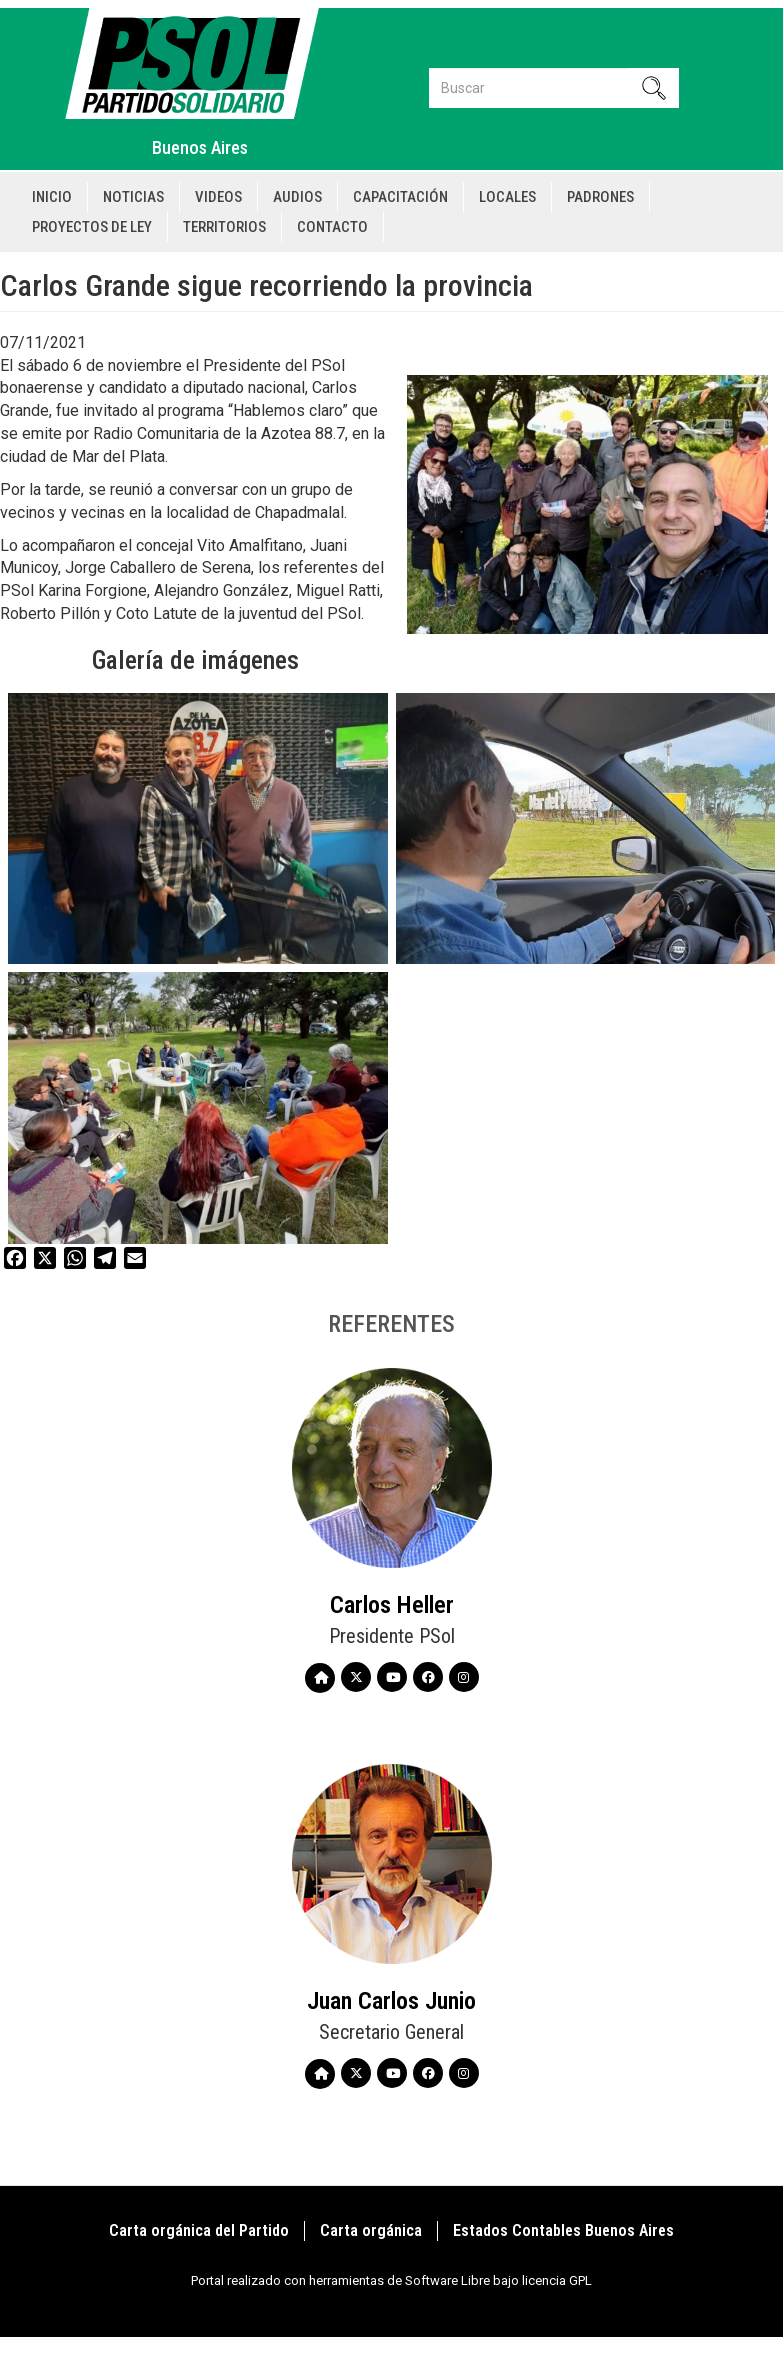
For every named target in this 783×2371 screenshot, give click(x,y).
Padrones (600, 197)
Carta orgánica (371, 2230)
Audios (297, 197)
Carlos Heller (392, 1605)
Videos (218, 197)
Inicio (52, 197)
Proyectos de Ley (92, 227)
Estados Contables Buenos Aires (563, 2230)
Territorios (224, 227)
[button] (198, 829)
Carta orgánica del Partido (199, 2230)
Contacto (332, 227)
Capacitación (400, 197)
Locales (507, 197)
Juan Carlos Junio (391, 2001)
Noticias (133, 197)
